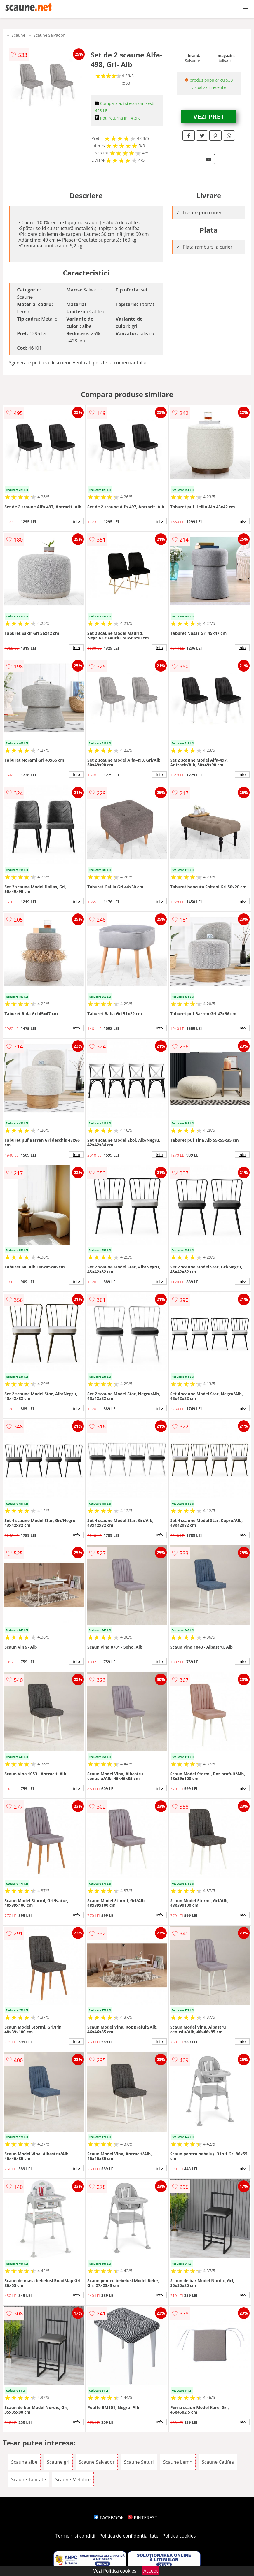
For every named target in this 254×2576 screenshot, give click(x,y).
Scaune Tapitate (28, 2479)
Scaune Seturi (139, 2462)
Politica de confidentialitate (129, 2536)
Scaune (18, 35)
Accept (150, 2571)
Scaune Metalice (73, 2479)
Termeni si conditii (75, 2536)
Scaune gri (58, 2462)
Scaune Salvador (49, 35)
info (76, 521)
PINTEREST (142, 2518)
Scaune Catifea (218, 2462)
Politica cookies (179, 2536)
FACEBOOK (109, 2518)
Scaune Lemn (177, 2462)
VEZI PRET (208, 116)
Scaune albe (24, 2462)
